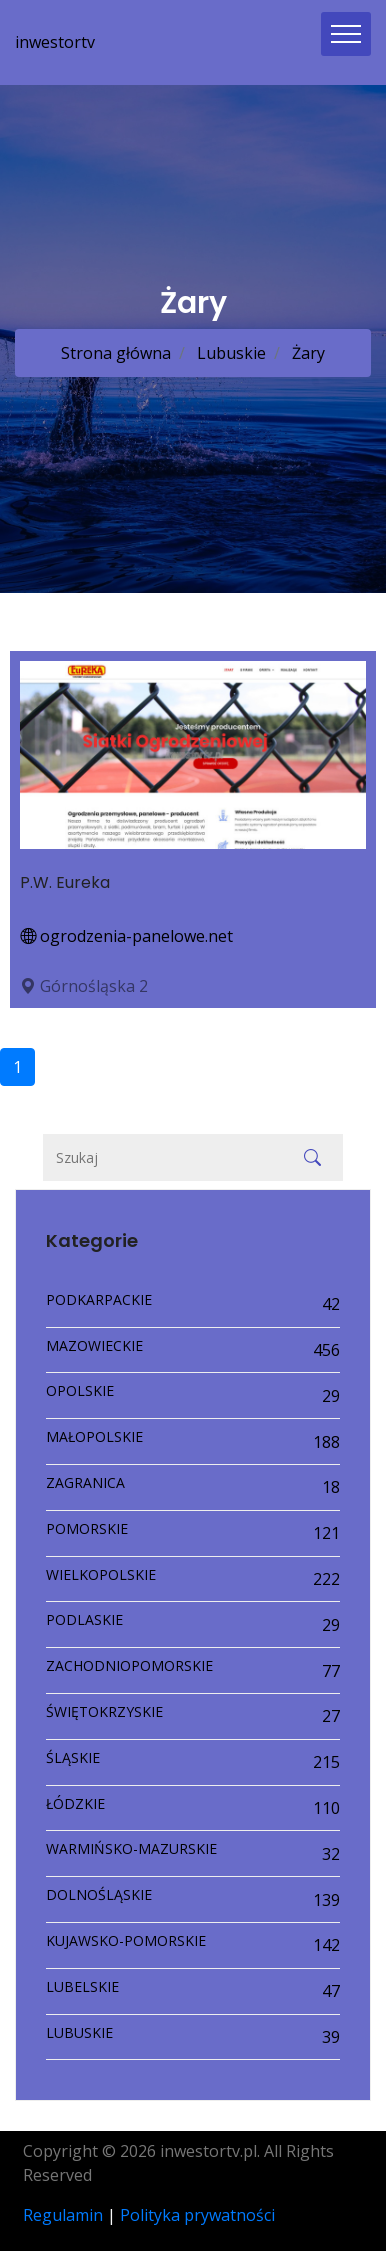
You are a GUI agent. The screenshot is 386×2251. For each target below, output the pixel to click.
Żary (306, 353)
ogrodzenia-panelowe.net (126, 936)
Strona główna (116, 353)
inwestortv (55, 42)
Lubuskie (229, 353)
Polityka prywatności (197, 2215)
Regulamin (63, 2215)
